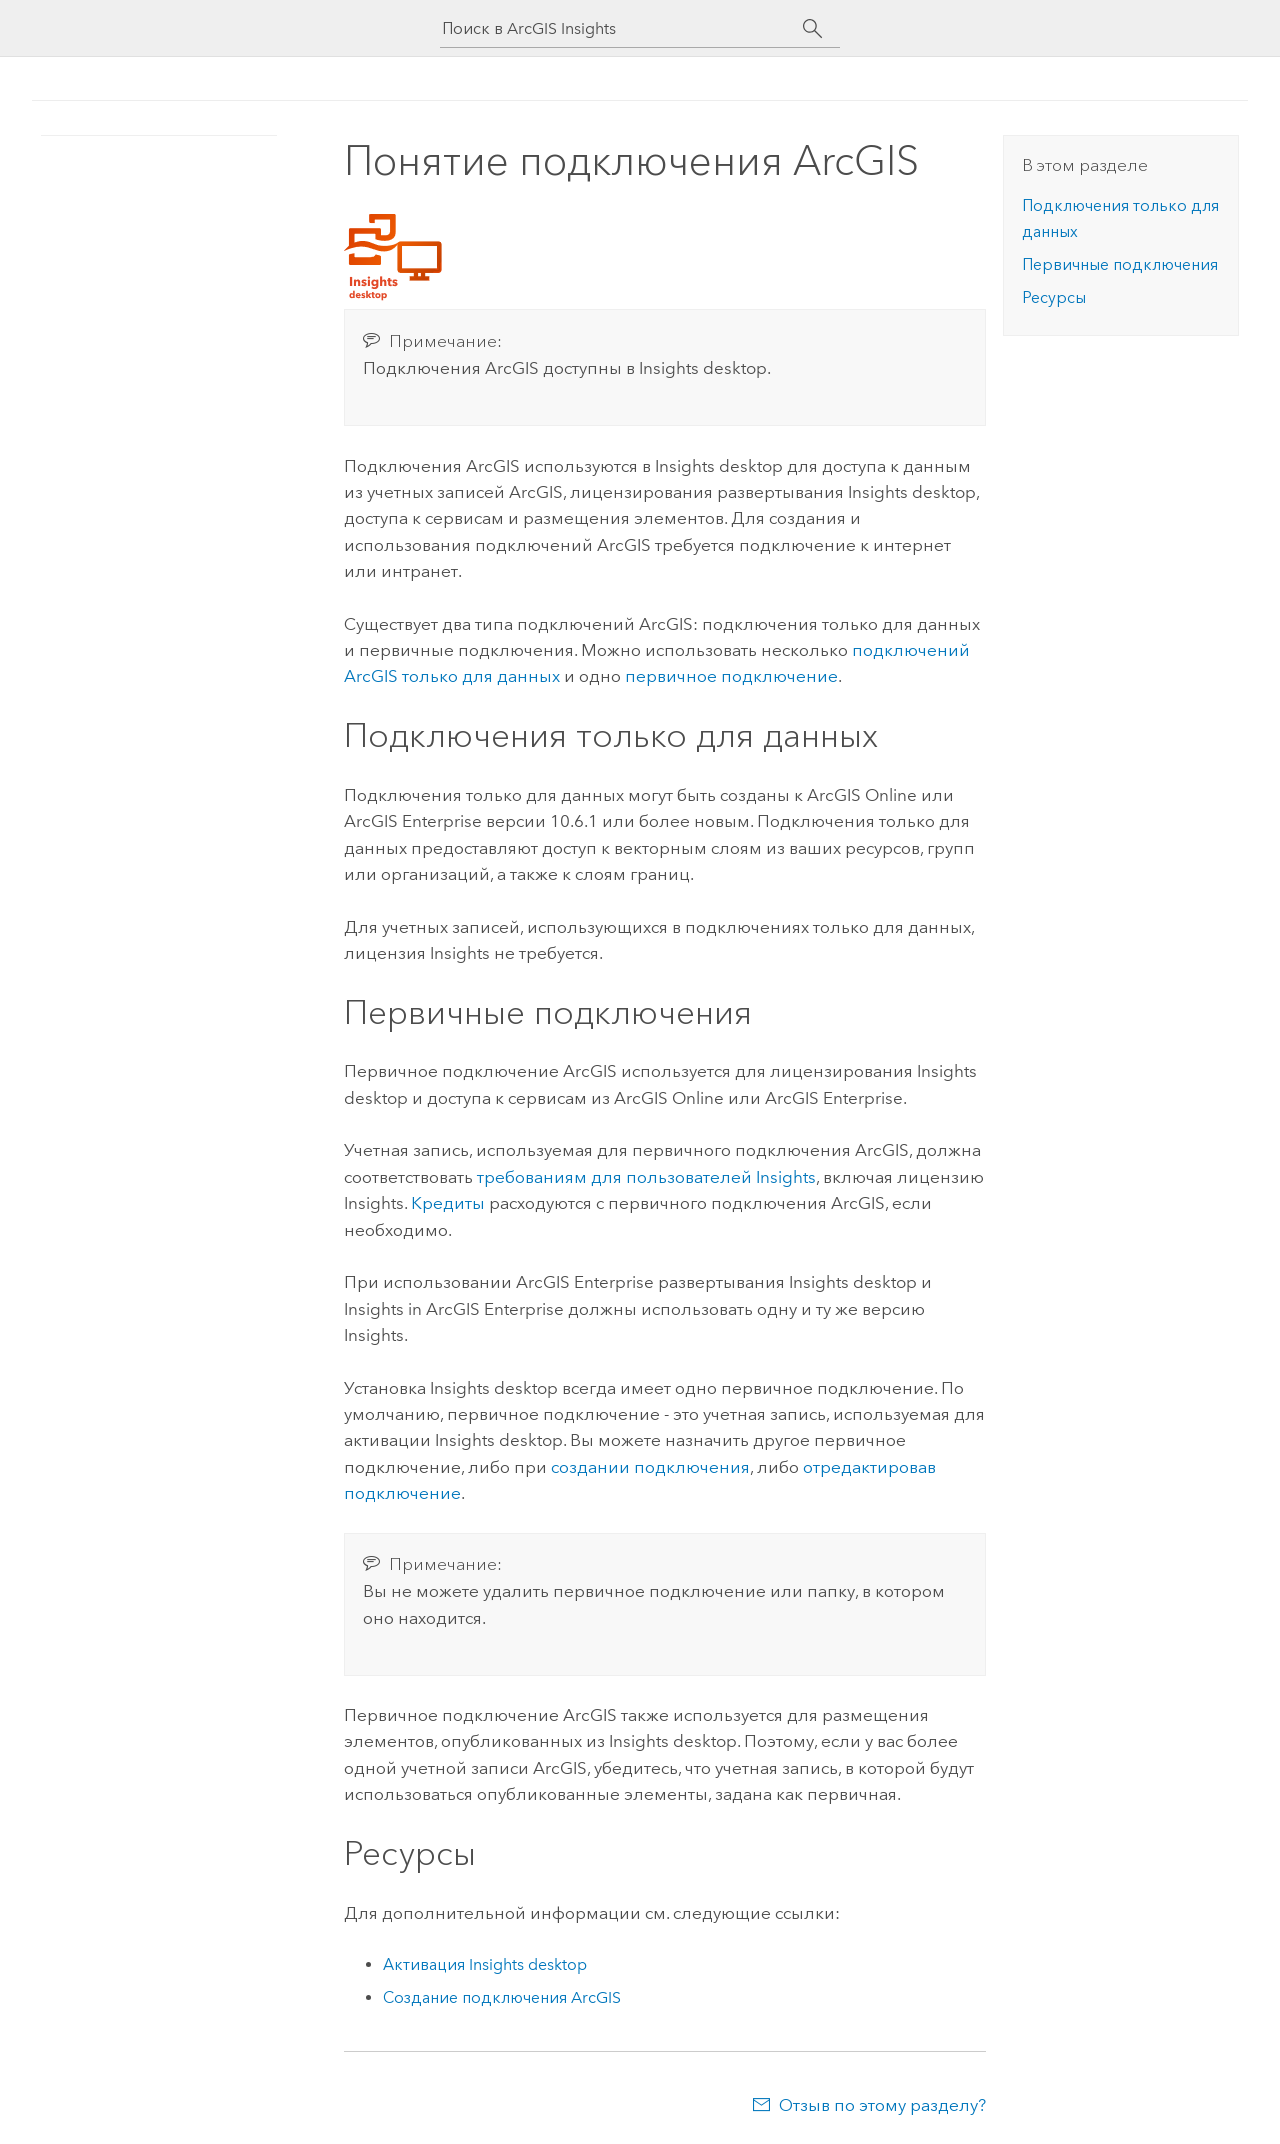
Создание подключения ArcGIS (502, 1997)
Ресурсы (1054, 297)
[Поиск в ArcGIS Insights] (622, 28)
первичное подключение (731, 676)
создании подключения (650, 1467)
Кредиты (448, 1203)
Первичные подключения (1120, 264)
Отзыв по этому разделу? (882, 2105)
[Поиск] (812, 29)
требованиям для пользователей (646, 1177)
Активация (485, 1964)
